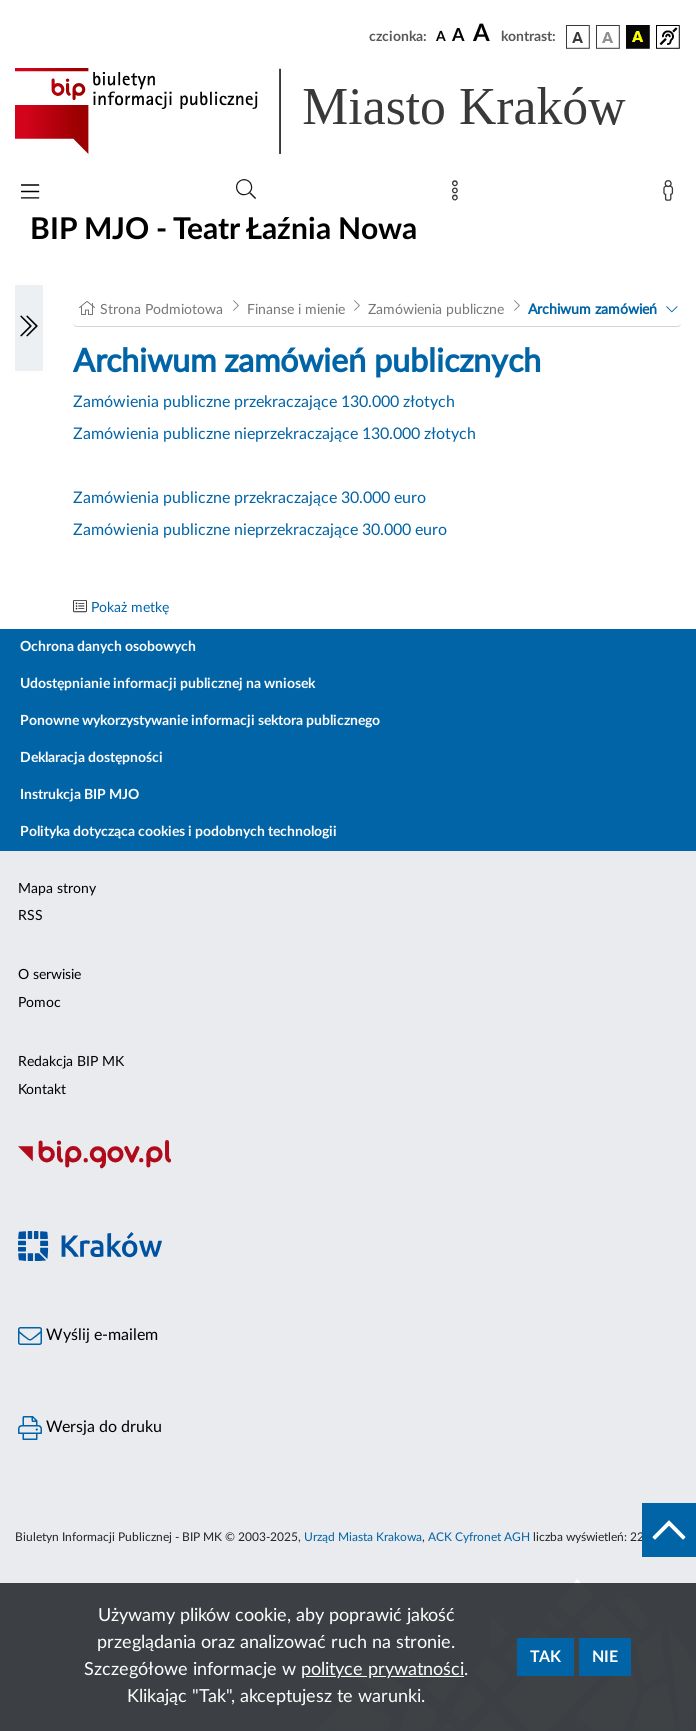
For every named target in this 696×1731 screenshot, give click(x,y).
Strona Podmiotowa (161, 310)
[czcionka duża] (484, 34)
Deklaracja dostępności (91, 758)
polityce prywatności (382, 1670)
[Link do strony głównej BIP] (348, 111)
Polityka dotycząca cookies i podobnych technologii (178, 832)
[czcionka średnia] (458, 36)
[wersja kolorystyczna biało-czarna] (608, 37)
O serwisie (49, 975)
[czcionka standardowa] (441, 36)
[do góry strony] (669, 1530)
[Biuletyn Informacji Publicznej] (348, 1166)
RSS (30, 916)
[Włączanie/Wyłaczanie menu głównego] (30, 193)
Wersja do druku (90, 1428)
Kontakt (42, 1090)
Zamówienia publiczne (436, 310)
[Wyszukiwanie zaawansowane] (246, 190)
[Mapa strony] (459, 195)
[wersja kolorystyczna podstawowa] (578, 37)
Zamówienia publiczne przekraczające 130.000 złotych (264, 402)
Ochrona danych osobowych (108, 647)
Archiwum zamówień (592, 310)
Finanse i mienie (296, 310)
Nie (605, 1657)
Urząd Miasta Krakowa (363, 1537)
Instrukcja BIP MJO (79, 795)
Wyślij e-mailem (88, 1336)
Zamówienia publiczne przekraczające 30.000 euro (249, 498)
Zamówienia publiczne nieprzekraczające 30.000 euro (260, 530)
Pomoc (39, 1003)
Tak (545, 1657)
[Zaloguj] (672, 195)
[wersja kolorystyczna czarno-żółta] (638, 37)
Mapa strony (57, 889)
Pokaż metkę (130, 608)
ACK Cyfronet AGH (479, 1537)
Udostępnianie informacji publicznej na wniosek (167, 684)
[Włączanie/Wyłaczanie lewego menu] (29, 328)
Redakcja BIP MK (71, 1062)
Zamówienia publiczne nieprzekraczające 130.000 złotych (274, 434)
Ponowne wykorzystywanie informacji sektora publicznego (200, 721)
